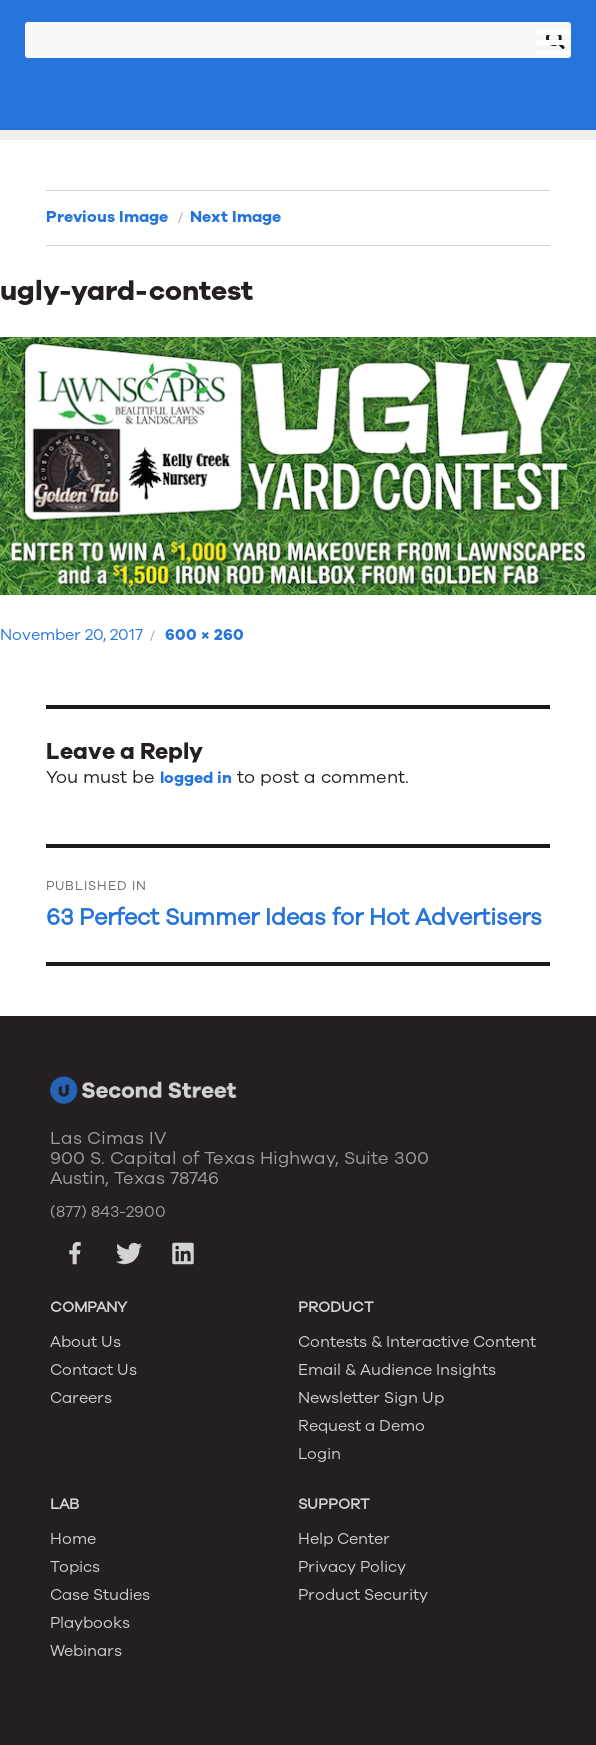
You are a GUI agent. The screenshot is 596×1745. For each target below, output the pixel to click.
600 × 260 (204, 635)
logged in (196, 778)
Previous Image (107, 217)
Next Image (235, 217)
